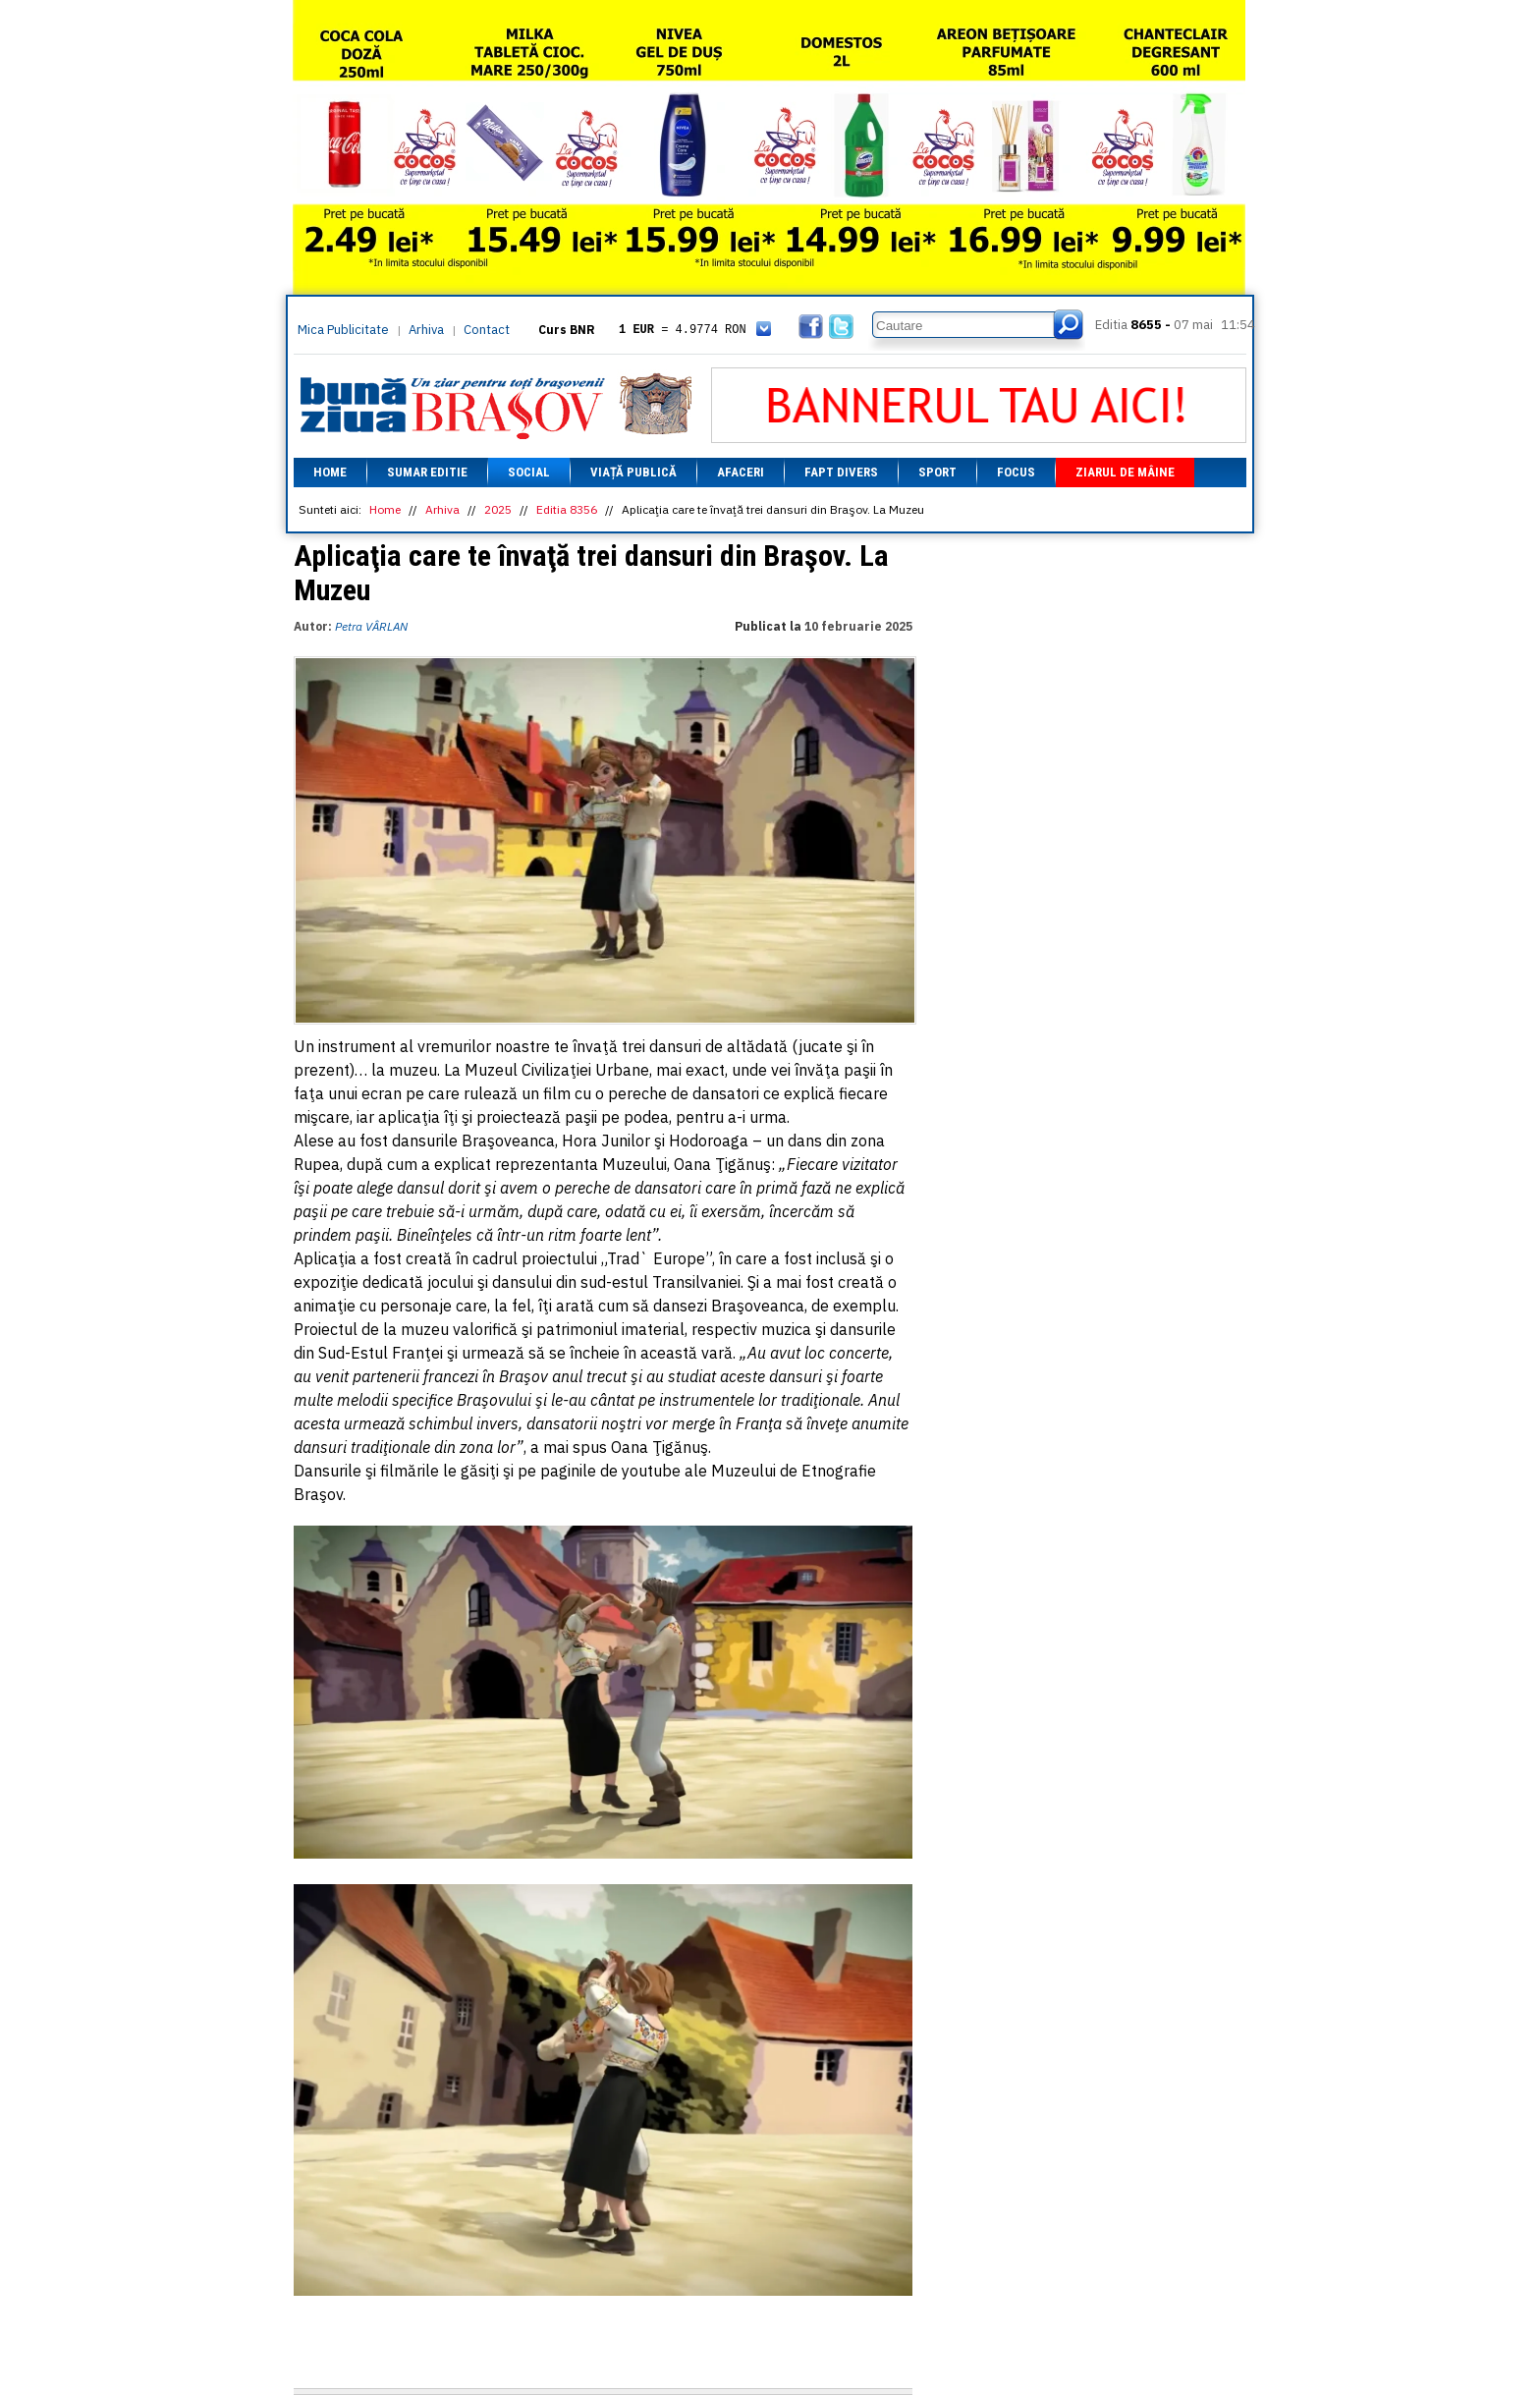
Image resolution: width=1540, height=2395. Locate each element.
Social (529, 472)
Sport (937, 472)
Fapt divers (841, 472)
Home (330, 472)
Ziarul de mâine (1125, 472)
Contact (487, 329)
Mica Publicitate (343, 329)
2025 (498, 509)
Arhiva (426, 329)
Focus (1016, 472)
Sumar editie (427, 472)
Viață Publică (633, 472)
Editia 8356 (566, 509)
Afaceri (740, 472)
